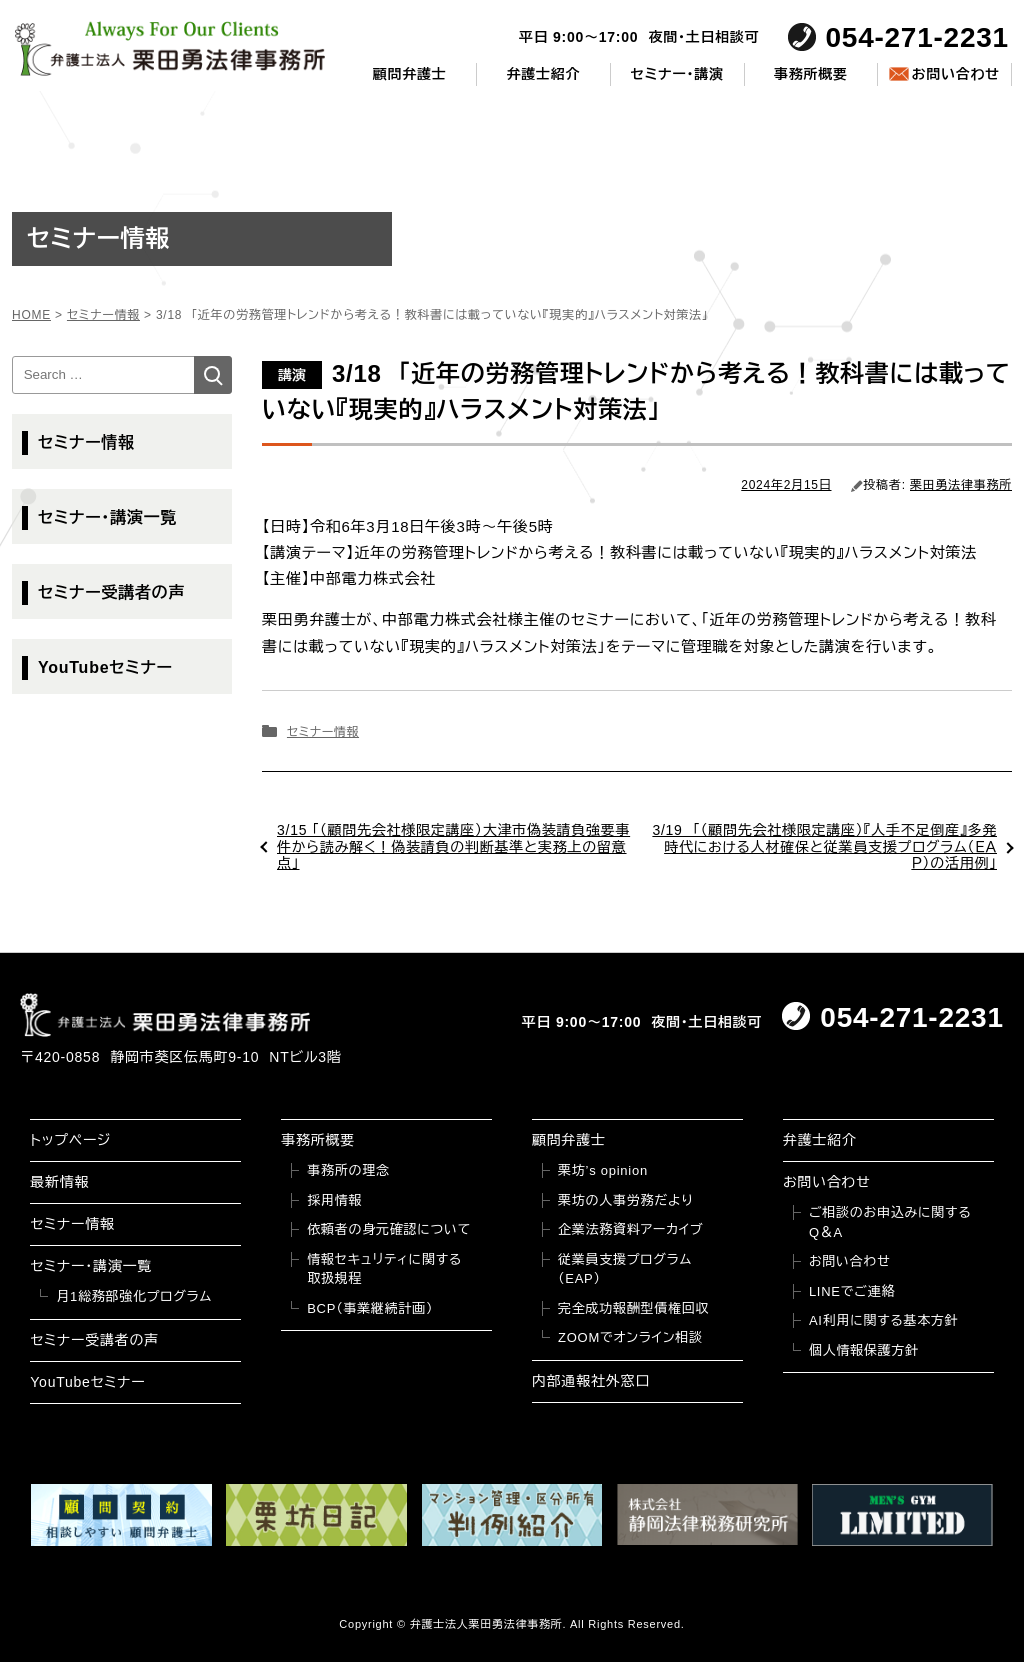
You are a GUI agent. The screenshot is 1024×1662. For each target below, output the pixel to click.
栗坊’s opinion (603, 1170)
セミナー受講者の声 (111, 592)
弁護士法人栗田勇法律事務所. (488, 1624)
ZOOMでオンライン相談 (630, 1337)
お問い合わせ (955, 74)
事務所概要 (811, 74)
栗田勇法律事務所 (961, 485)
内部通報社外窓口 (591, 1381)
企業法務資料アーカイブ (631, 1229)
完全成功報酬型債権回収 (633, 1308)
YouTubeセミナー (105, 667)
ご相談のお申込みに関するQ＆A (890, 1222)
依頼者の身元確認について (389, 1229)
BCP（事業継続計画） (370, 1308)
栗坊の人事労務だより (625, 1200)
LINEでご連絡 (852, 1291)
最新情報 (59, 1182)
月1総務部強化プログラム (134, 1296)
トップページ (70, 1140)
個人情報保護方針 (864, 1350)
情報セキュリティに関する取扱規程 (384, 1269)
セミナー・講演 (677, 74)
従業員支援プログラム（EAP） (625, 1269)
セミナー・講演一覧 (107, 517)
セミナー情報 (323, 732)
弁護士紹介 (544, 74)
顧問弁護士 (410, 74)
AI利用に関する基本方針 (884, 1320)
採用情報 (334, 1200)
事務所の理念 (348, 1170)
